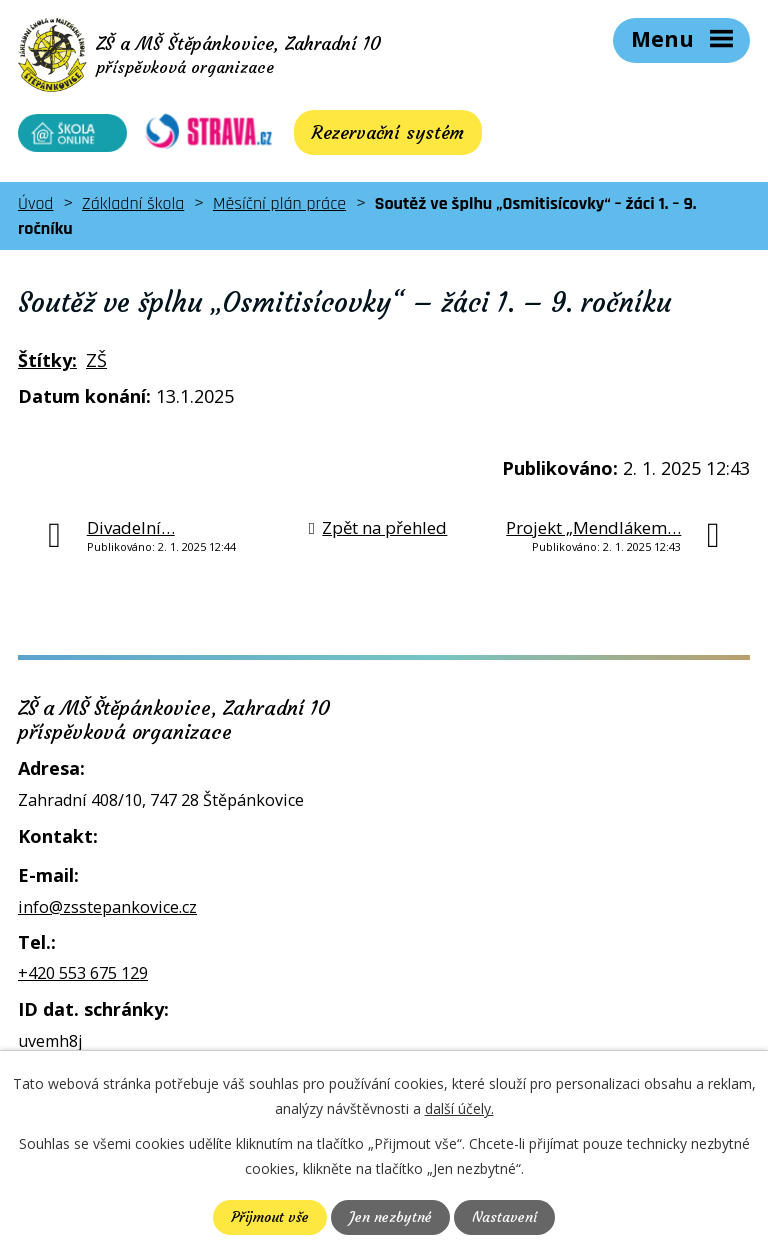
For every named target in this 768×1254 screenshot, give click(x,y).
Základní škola (133, 205)
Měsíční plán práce (279, 205)
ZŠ (96, 362)
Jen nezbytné (390, 1217)
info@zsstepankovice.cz (107, 908)
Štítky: (47, 362)
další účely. (459, 1108)
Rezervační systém (375, 134)
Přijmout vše (270, 1217)
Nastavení (504, 1217)
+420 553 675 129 (83, 975)
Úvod (35, 205)
